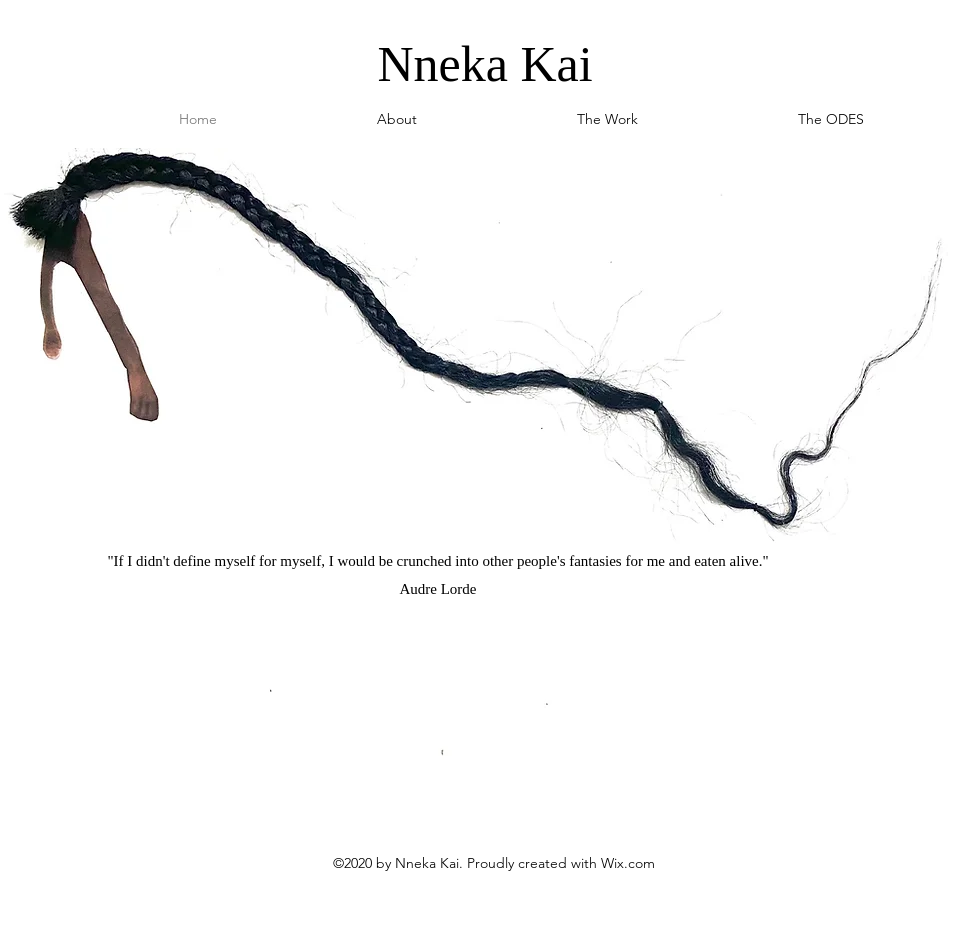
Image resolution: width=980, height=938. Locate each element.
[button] (607, 119)
